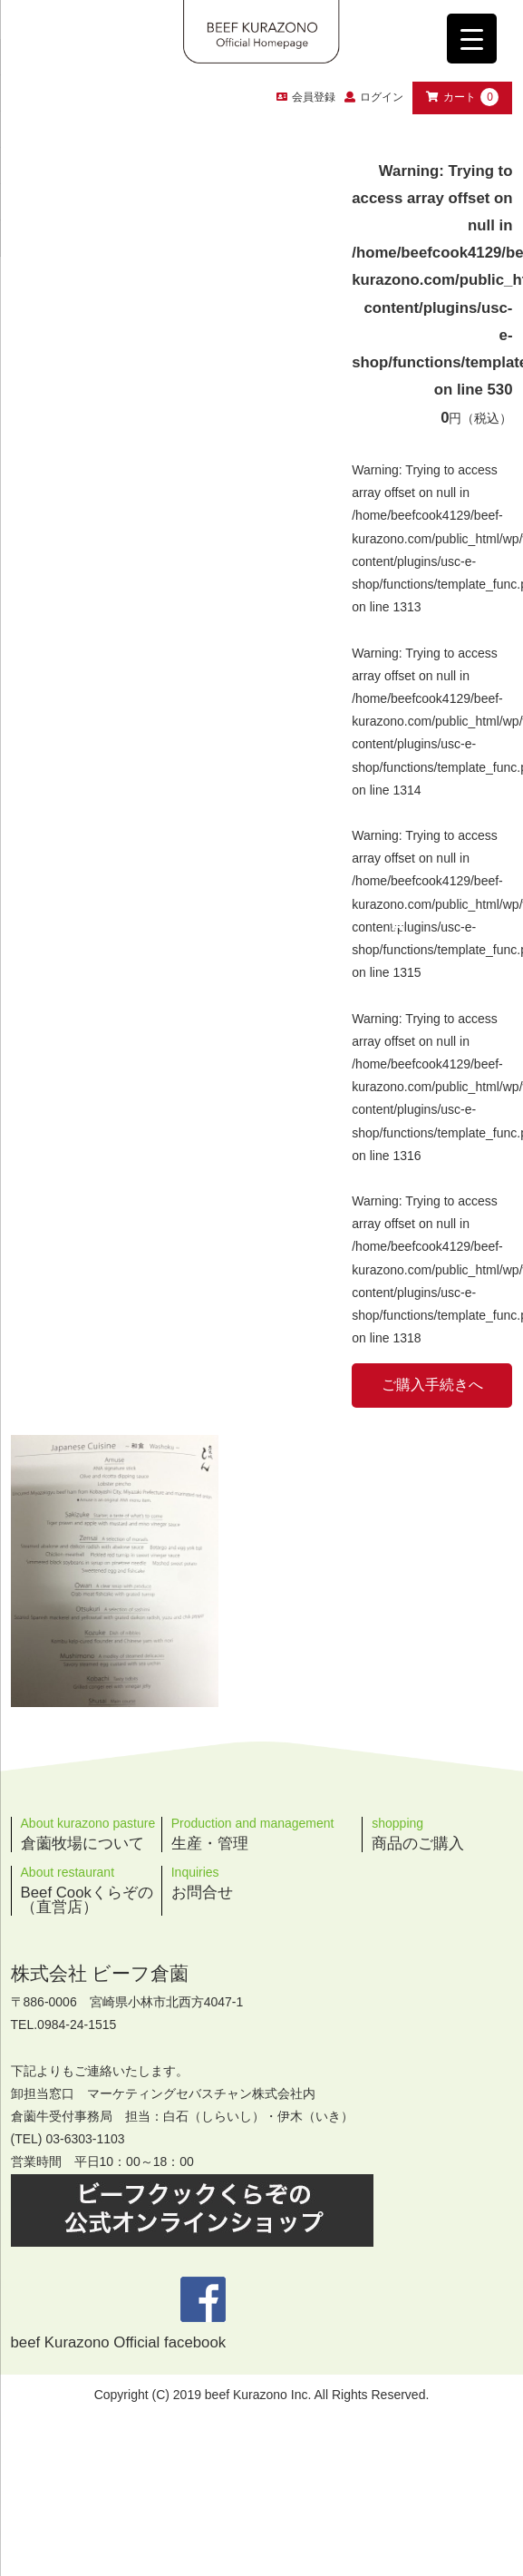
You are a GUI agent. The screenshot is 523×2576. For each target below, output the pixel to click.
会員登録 (305, 97)
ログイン (381, 97)
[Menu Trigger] (472, 38)
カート (462, 97)
